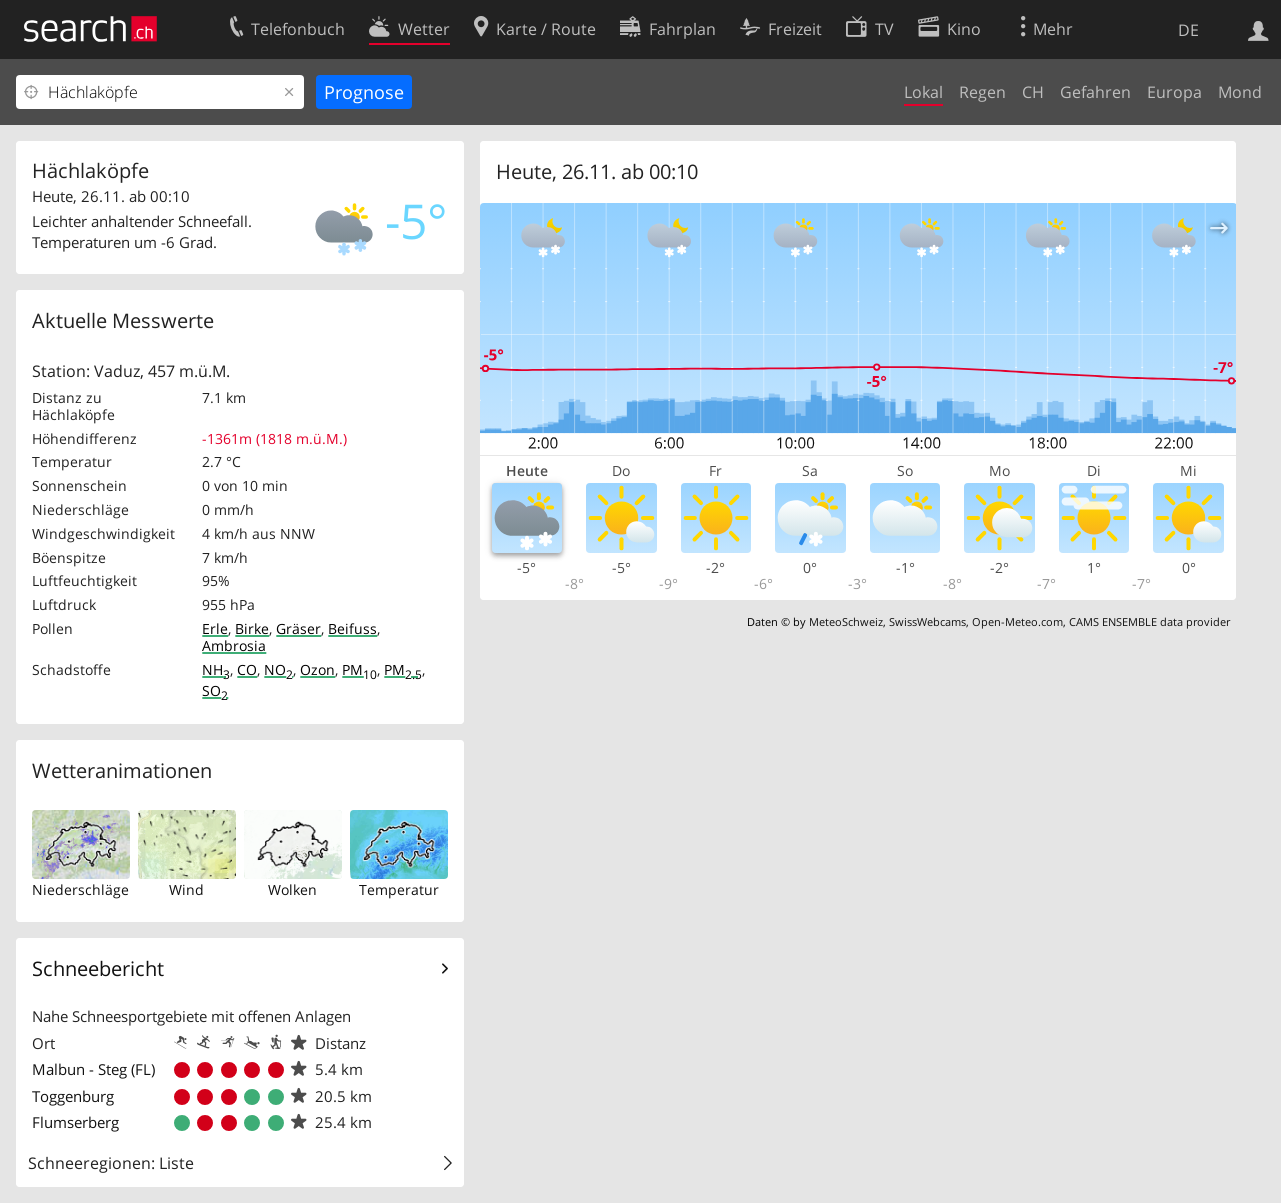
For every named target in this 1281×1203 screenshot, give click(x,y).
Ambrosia (234, 645)
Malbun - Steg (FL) (93, 1069)
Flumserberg (75, 1122)
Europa (1174, 92)
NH (216, 669)
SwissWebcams (927, 621)
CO (247, 669)
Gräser (298, 628)
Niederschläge (80, 889)
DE (1188, 30)
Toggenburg (73, 1096)
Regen (982, 92)
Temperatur (399, 889)
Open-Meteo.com (1017, 621)
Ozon (317, 669)
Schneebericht (98, 968)
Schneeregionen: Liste (111, 1163)
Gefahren (1095, 92)
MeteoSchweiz (846, 621)
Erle (215, 628)
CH (1033, 92)
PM (359, 669)
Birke (252, 628)
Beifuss (352, 628)
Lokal (923, 92)
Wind (186, 889)
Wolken (292, 889)
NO (278, 669)
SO (215, 690)
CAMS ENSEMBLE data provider (1149, 621)
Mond (1240, 92)
